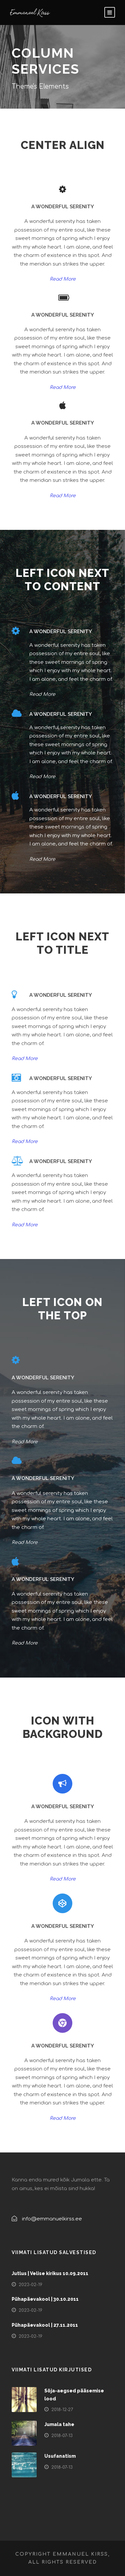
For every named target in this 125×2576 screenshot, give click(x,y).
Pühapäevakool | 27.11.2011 (45, 2325)
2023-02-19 (30, 2284)
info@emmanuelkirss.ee (52, 2219)
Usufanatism (60, 2456)
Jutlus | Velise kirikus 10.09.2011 (50, 2273)
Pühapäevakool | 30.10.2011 (45, 2299)
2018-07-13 (62, 2435)
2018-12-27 (62, 2409)
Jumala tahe (59, 2424)
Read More (63, 279)
